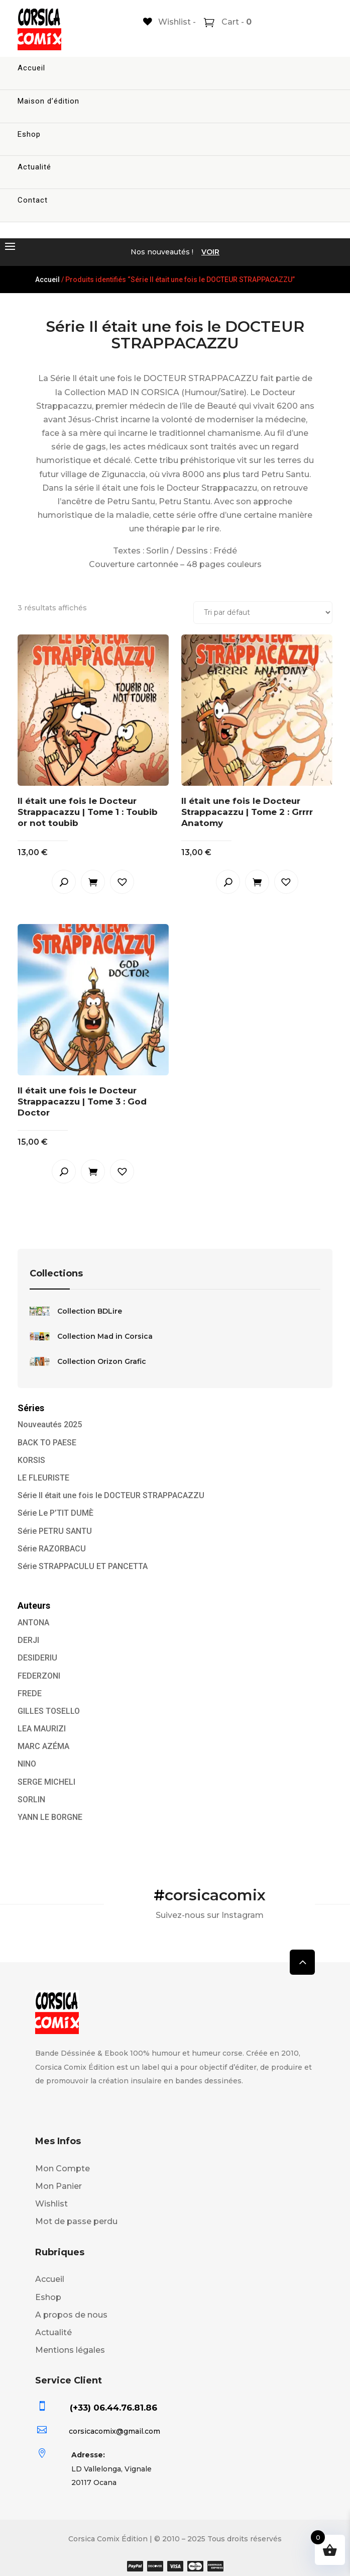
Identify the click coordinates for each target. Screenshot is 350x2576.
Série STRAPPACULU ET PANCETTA (83, 1566)
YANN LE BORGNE (50, 1817)
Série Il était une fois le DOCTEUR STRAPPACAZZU (111, 1495)
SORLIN (31, 1799)
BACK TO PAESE (47, 1442)
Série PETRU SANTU (55, 1531)
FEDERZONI (39, 1676)
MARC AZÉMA (43, 1746)
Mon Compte (62, 2168)
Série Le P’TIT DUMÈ (55, 1513)
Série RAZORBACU (52, 1548)
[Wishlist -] (169, 22)
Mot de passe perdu (76, 2221)
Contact (33, 200)
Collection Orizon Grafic (88, 1361)
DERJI (28, 1640)
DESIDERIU (37, 1658)
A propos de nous (71, 2315)
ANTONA (33, 1622)
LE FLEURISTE (43, 1478)
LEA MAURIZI (42, 1728)
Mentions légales (70, 2350)
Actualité (34, 166)
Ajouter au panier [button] (93, 882)
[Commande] (262, 612)
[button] (122, 882)
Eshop (29, 134)
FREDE (30, 1693)
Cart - (235, 22)
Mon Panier (58, 2186)
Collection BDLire (76, 1311)
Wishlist (51, 2204)
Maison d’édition (48, 101)
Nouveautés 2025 (50, 1424)
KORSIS (31, 1460)
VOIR (210, 251)
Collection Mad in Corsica (91, 1336)
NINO (27, 1764)
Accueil (31, 67)
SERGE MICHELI (46, 1782)
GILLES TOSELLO (49, 1711)
